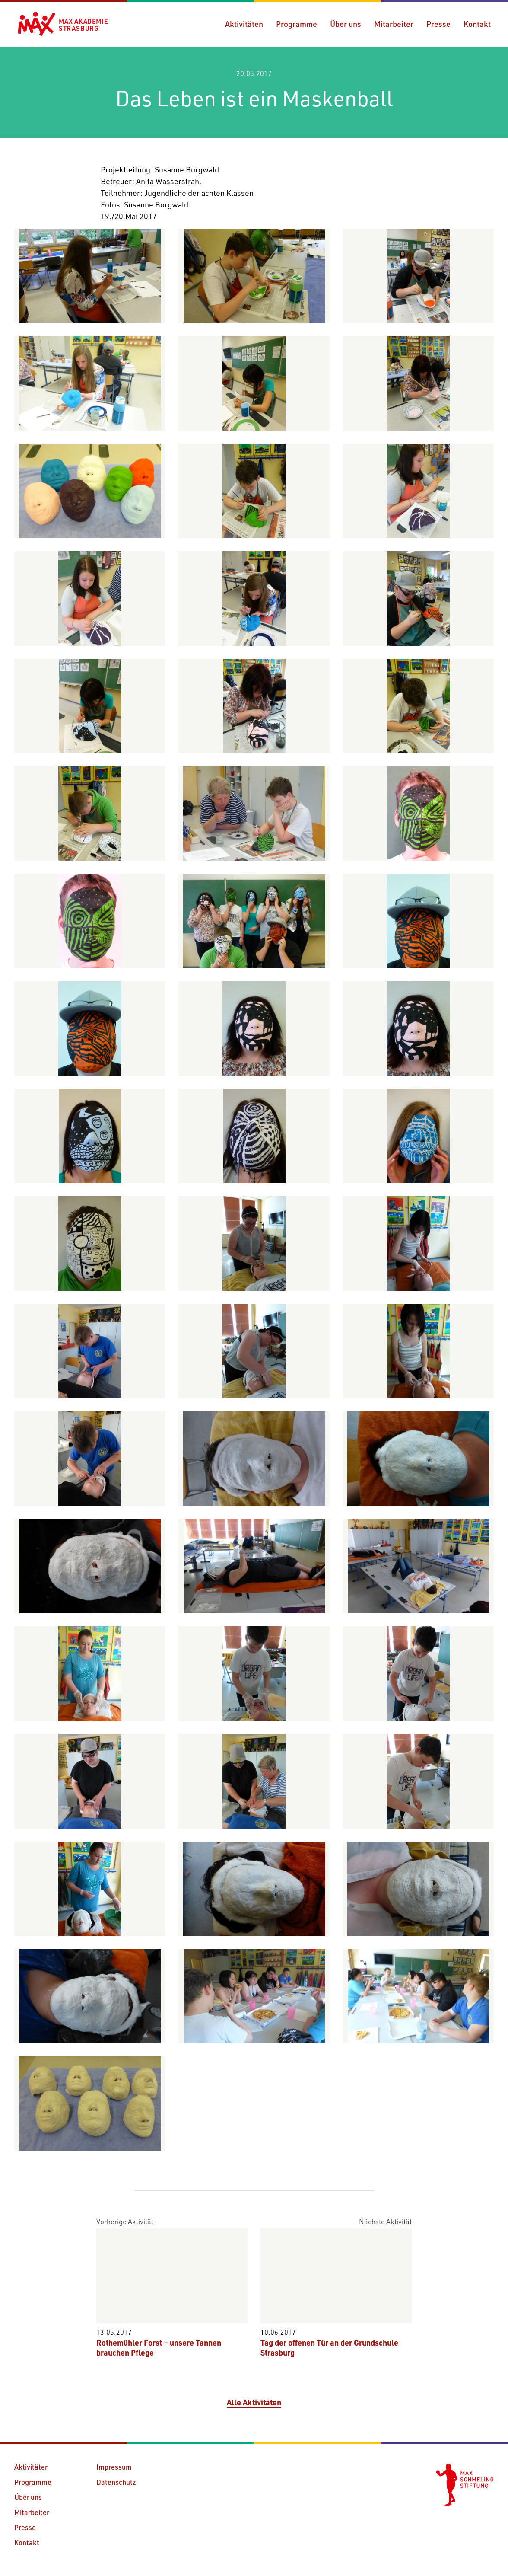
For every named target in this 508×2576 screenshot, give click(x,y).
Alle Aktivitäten (254, 2402)
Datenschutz (116, 2482)
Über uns (345, 24)
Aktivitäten (244, 24)
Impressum (114, 2466)
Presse (438, 24)
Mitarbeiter (393, 24)
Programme (296, 24)
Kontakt (477, 24)
